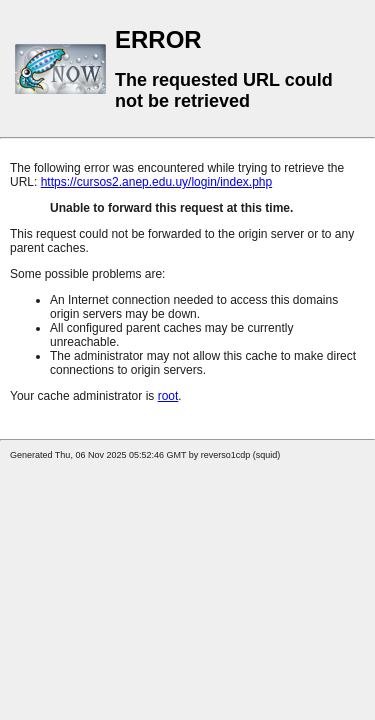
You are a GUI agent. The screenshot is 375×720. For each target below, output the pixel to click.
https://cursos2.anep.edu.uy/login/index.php (157, 182)
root (168, 396)
